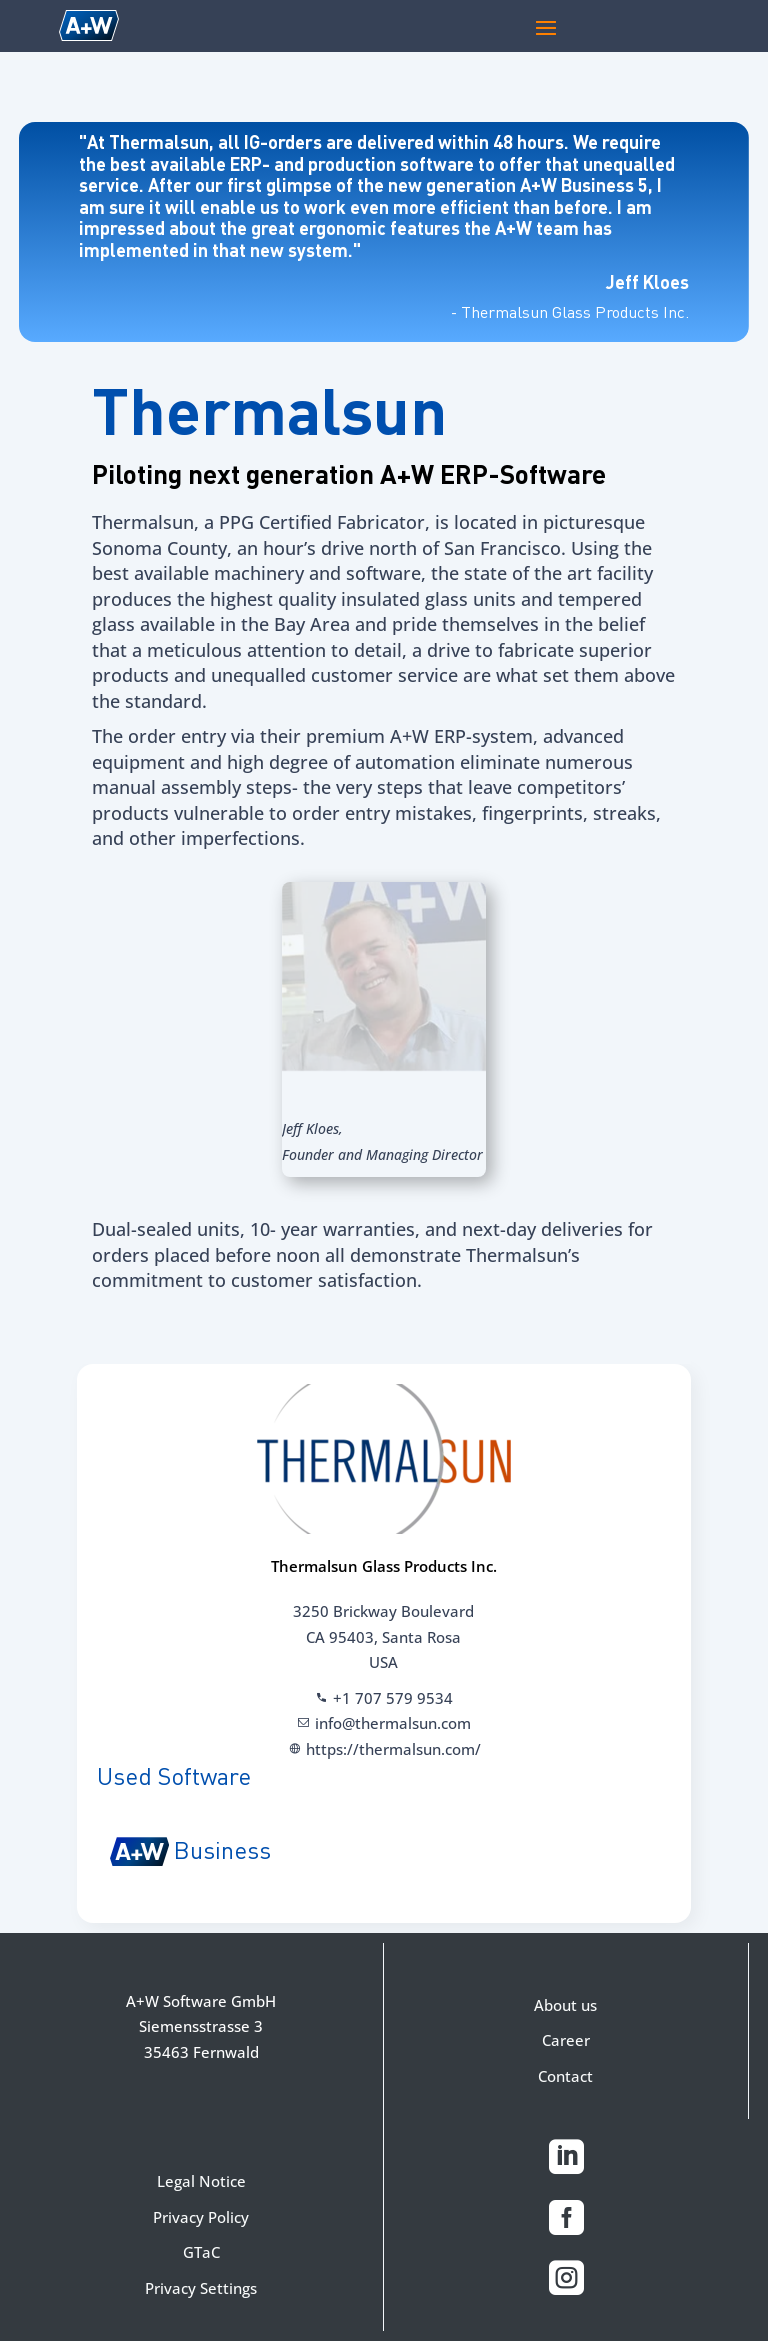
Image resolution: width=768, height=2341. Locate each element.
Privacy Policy (201, 2217)
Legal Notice (201, 2181)
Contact (565, 2076)
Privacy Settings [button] (201, 2288)
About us (565, 2005)
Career (566, 2040)
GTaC (201, 2252)
